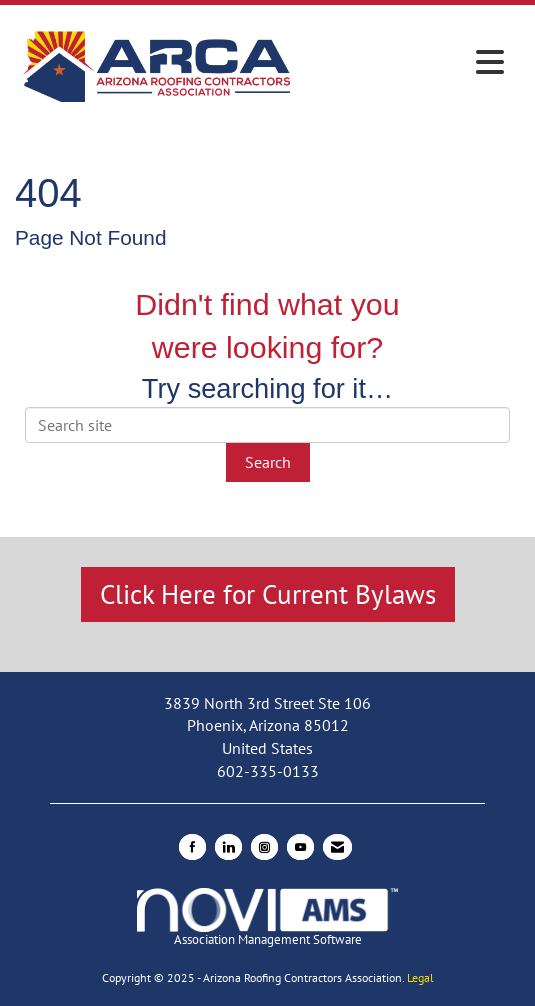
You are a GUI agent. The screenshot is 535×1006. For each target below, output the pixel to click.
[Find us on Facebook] (192, 847)
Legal (420, 977)
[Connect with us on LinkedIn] (228, 847)
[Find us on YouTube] (300, 847)
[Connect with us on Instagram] (264, 847)
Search (268, 462)
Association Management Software (267, 918)
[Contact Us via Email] (337, 847)
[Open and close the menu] (406, 63)
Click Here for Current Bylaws (268, 594)
